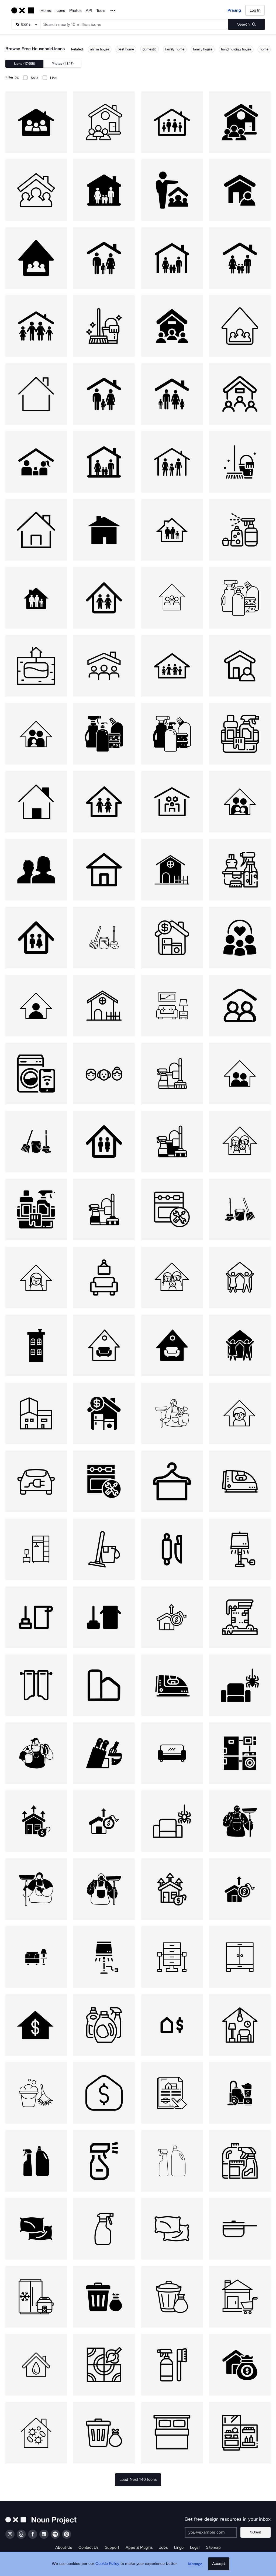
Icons (60, 10)
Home (45, 10)
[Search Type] (25, 24)
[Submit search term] (246, 24)
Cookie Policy (109, 2566)
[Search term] (134, 24)
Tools (100, 10)
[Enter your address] (213, 2532)
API (89, 10)
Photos (75, 10)
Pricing (234, 10)
